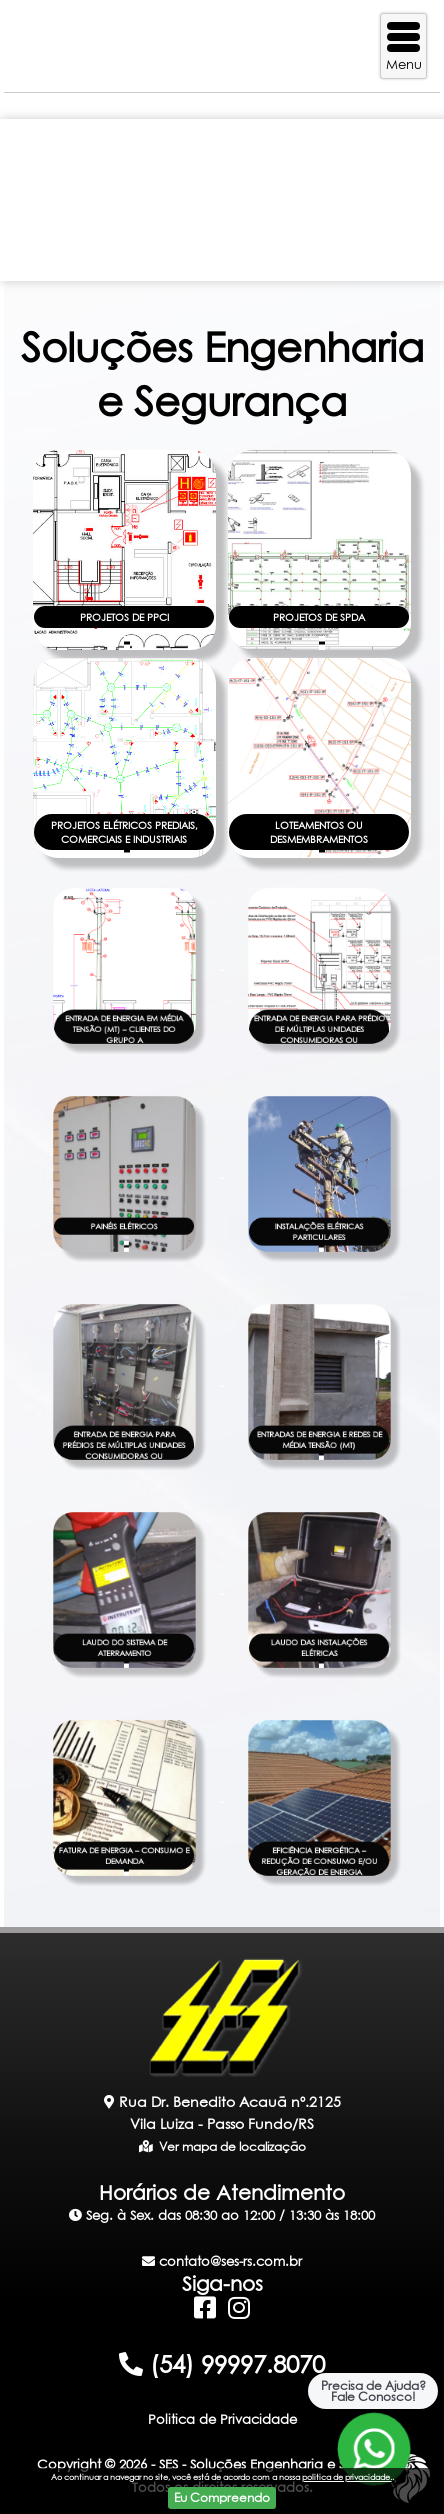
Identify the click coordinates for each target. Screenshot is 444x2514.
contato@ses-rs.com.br (222, 2261)
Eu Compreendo (222, 2497)
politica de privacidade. (347, 2477)
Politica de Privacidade (222, 2419)
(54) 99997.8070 (222, 2364)
